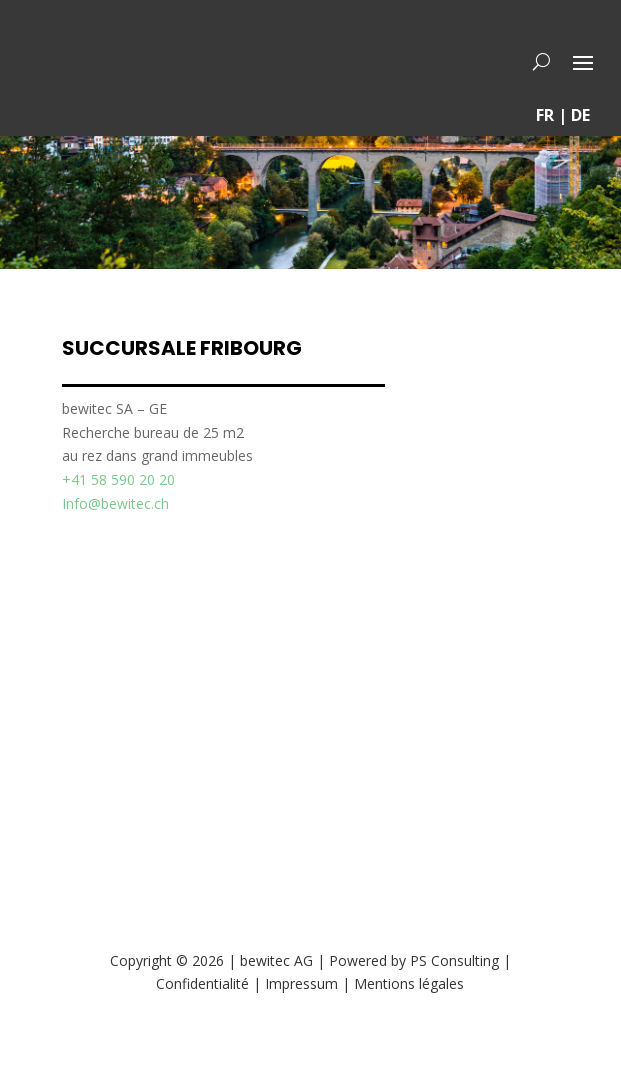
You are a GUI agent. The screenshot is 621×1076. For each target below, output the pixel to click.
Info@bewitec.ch (115, 503)
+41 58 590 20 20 (118, 479)
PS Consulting (454, 960)
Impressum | (309, 983)
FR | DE (563, 115)
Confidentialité (202, 983)
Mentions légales (409, 983)
